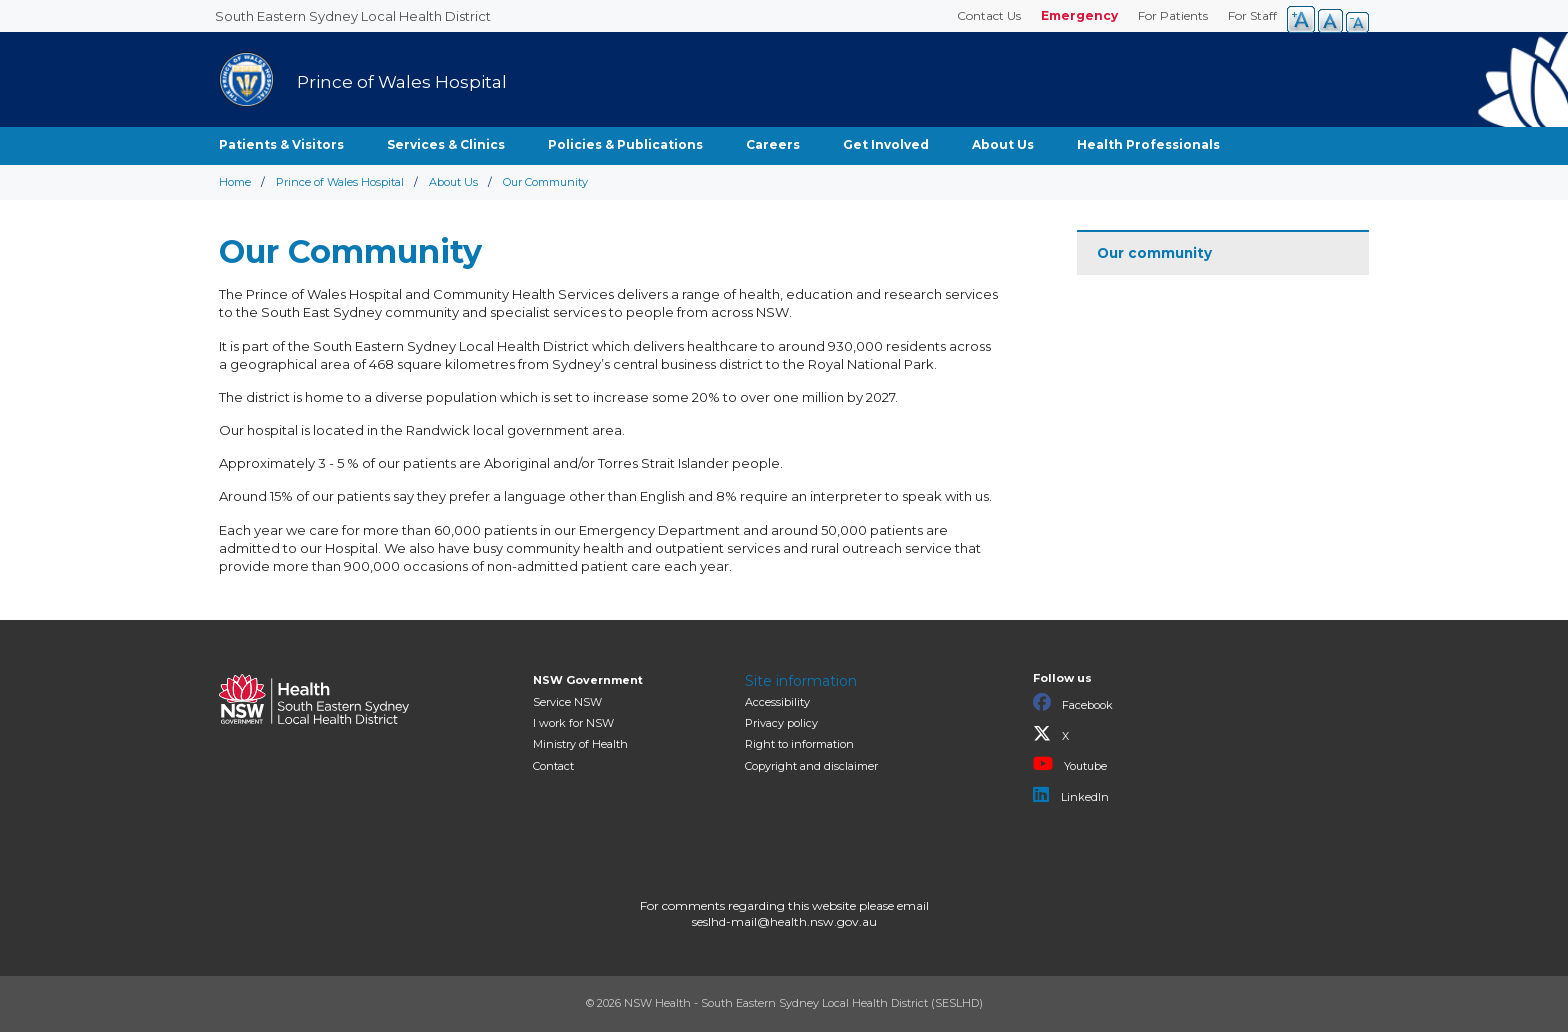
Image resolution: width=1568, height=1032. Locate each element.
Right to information (799, 744)
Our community (1154, 253)
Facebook (1073, 703)
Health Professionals (1148, 144)
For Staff (1252, 15)
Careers (773, 144)
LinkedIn (1071, 795)
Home (235, 182)
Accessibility (777, 702)
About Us (1003, 144)
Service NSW (567, 702)
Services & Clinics (446, 144)
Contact (553, 766)
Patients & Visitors (281, 144)
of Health (580, 744)
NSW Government (588, 680)
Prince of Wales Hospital (340, 182)
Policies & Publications (625, 144)
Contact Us (989, 15)
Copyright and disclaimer (811, 766)
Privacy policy (781, 723)
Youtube (1070, 764)
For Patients (1173, 15)
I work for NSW (573, 723)
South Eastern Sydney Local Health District (353, 16)
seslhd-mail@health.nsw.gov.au (784, 921)
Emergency (1079, 15)
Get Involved (886, 144)
